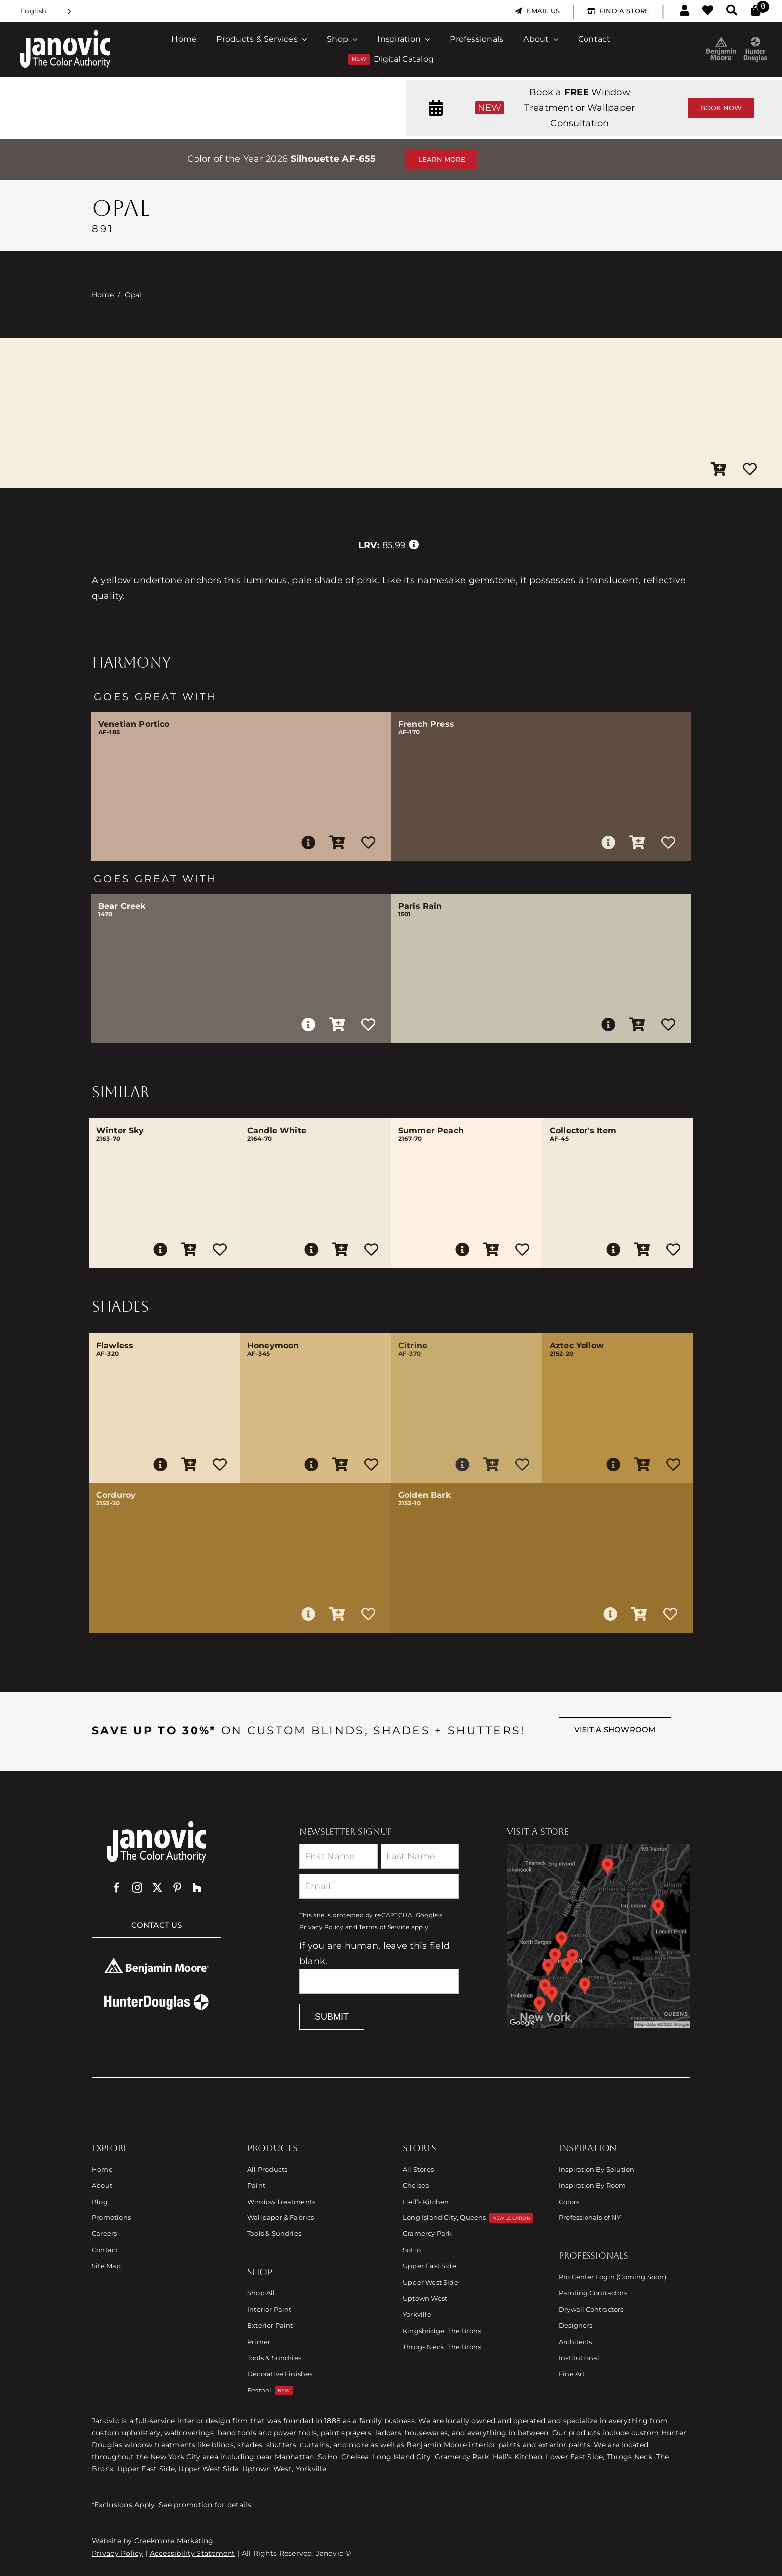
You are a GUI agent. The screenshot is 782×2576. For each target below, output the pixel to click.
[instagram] (137, 1888)
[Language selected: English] (45, 11)
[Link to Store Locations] (598, 1935)
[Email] (379, 1886)
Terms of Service (384, 1927)
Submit (332, 2017)
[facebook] (117, 1888)
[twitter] (157, 1888)
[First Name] (338, 1856)
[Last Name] (420, 1856)
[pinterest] (177, 1888)
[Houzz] (197, 1888)
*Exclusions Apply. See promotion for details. (172, 2504)
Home (103, 294)
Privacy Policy (321, 1927)
